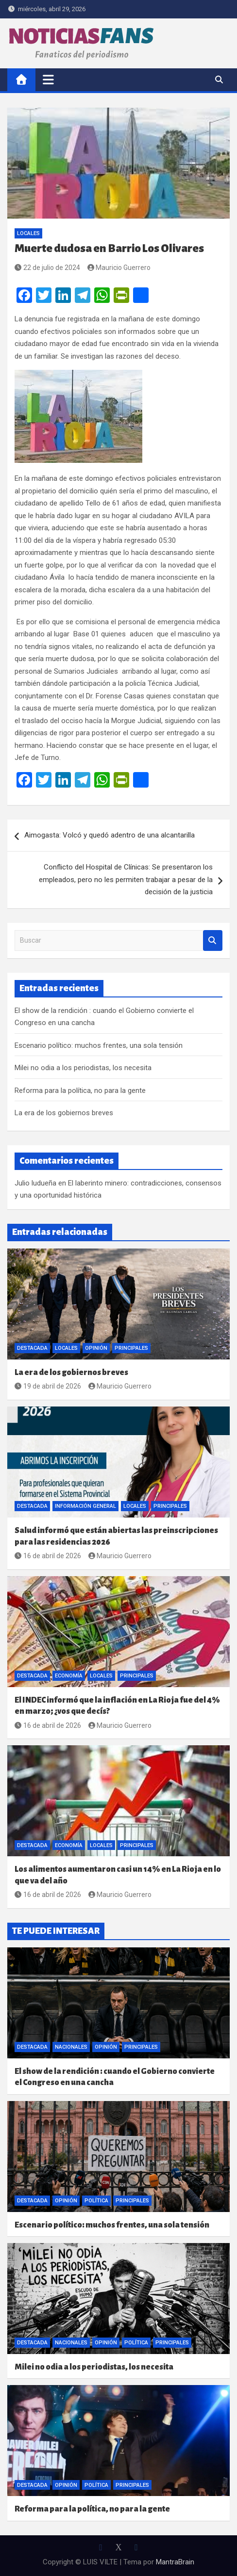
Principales (131, 1348)
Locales (28, 233)
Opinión (96, 1348)
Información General (85, 1506)
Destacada (32, 1348)
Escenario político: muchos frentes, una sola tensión (99, 1045)
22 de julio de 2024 (47, 267)
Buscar (212, 940)
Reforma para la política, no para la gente (80, 1090)
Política (96, 2200)
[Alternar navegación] (48, 79)
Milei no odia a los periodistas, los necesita (83, 1067)
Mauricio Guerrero (119, 267)
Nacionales (71, 2047)
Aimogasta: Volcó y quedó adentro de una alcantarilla (109, 835)
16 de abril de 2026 (48, 1556)
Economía (69, 1676)
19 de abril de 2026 (48, 1386)
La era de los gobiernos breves (64, 1112)
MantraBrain (175, 2562)
